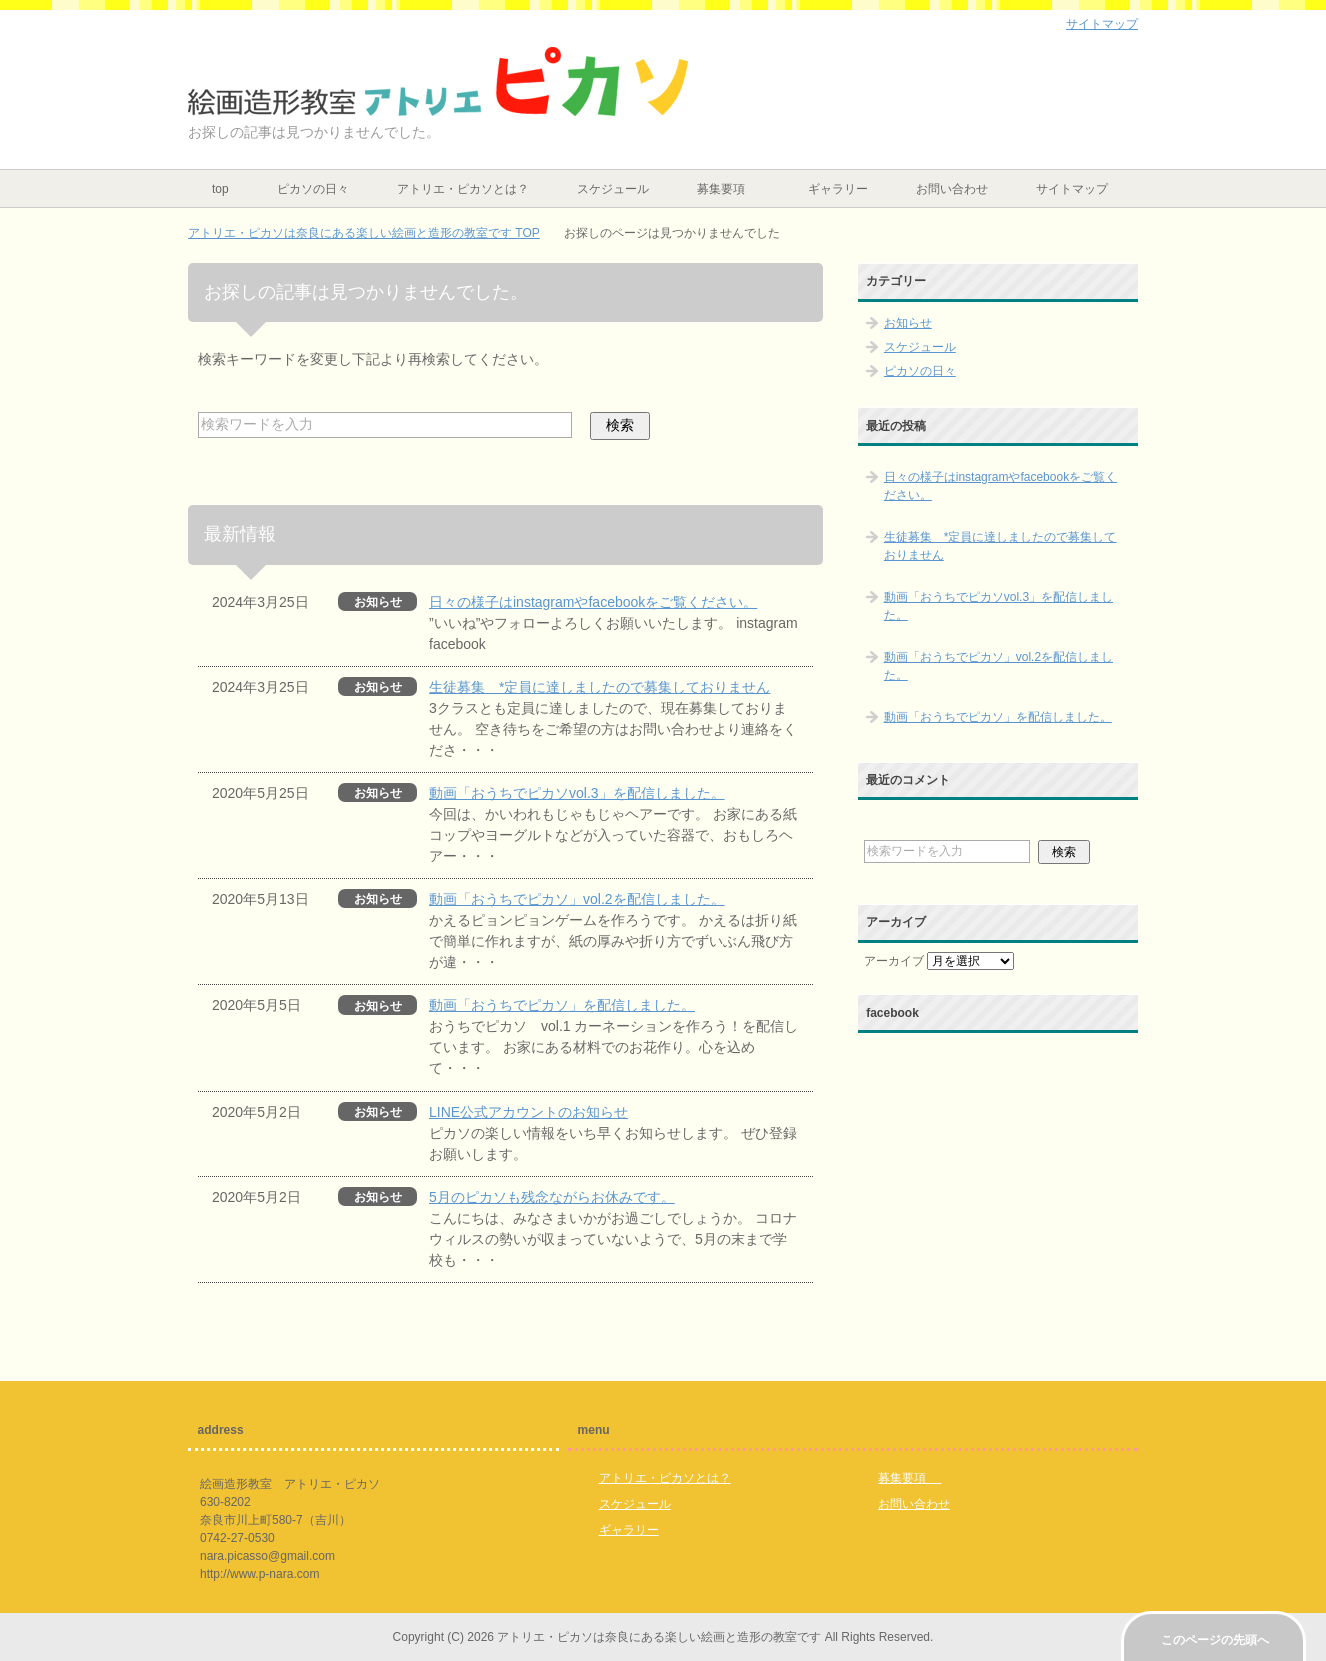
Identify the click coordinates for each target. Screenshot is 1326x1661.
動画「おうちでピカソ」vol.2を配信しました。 (577, 899)
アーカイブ (894, 961)
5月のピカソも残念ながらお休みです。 (552, 1197)
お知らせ (908, 323)
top (220, 189)
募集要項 (728, 189)
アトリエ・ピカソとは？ (463, 189)
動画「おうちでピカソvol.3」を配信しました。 (577, 793)
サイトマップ (1072, 189)
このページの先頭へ (1215, 1640)
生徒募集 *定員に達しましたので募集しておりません (599, 687)
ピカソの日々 (313, 189)
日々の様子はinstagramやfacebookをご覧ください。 (593, 602)
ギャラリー (838, 189)
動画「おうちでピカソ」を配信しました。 (562, 1005)
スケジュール (613, 189)
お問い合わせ (952, 189)
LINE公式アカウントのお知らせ (528, 1112)
